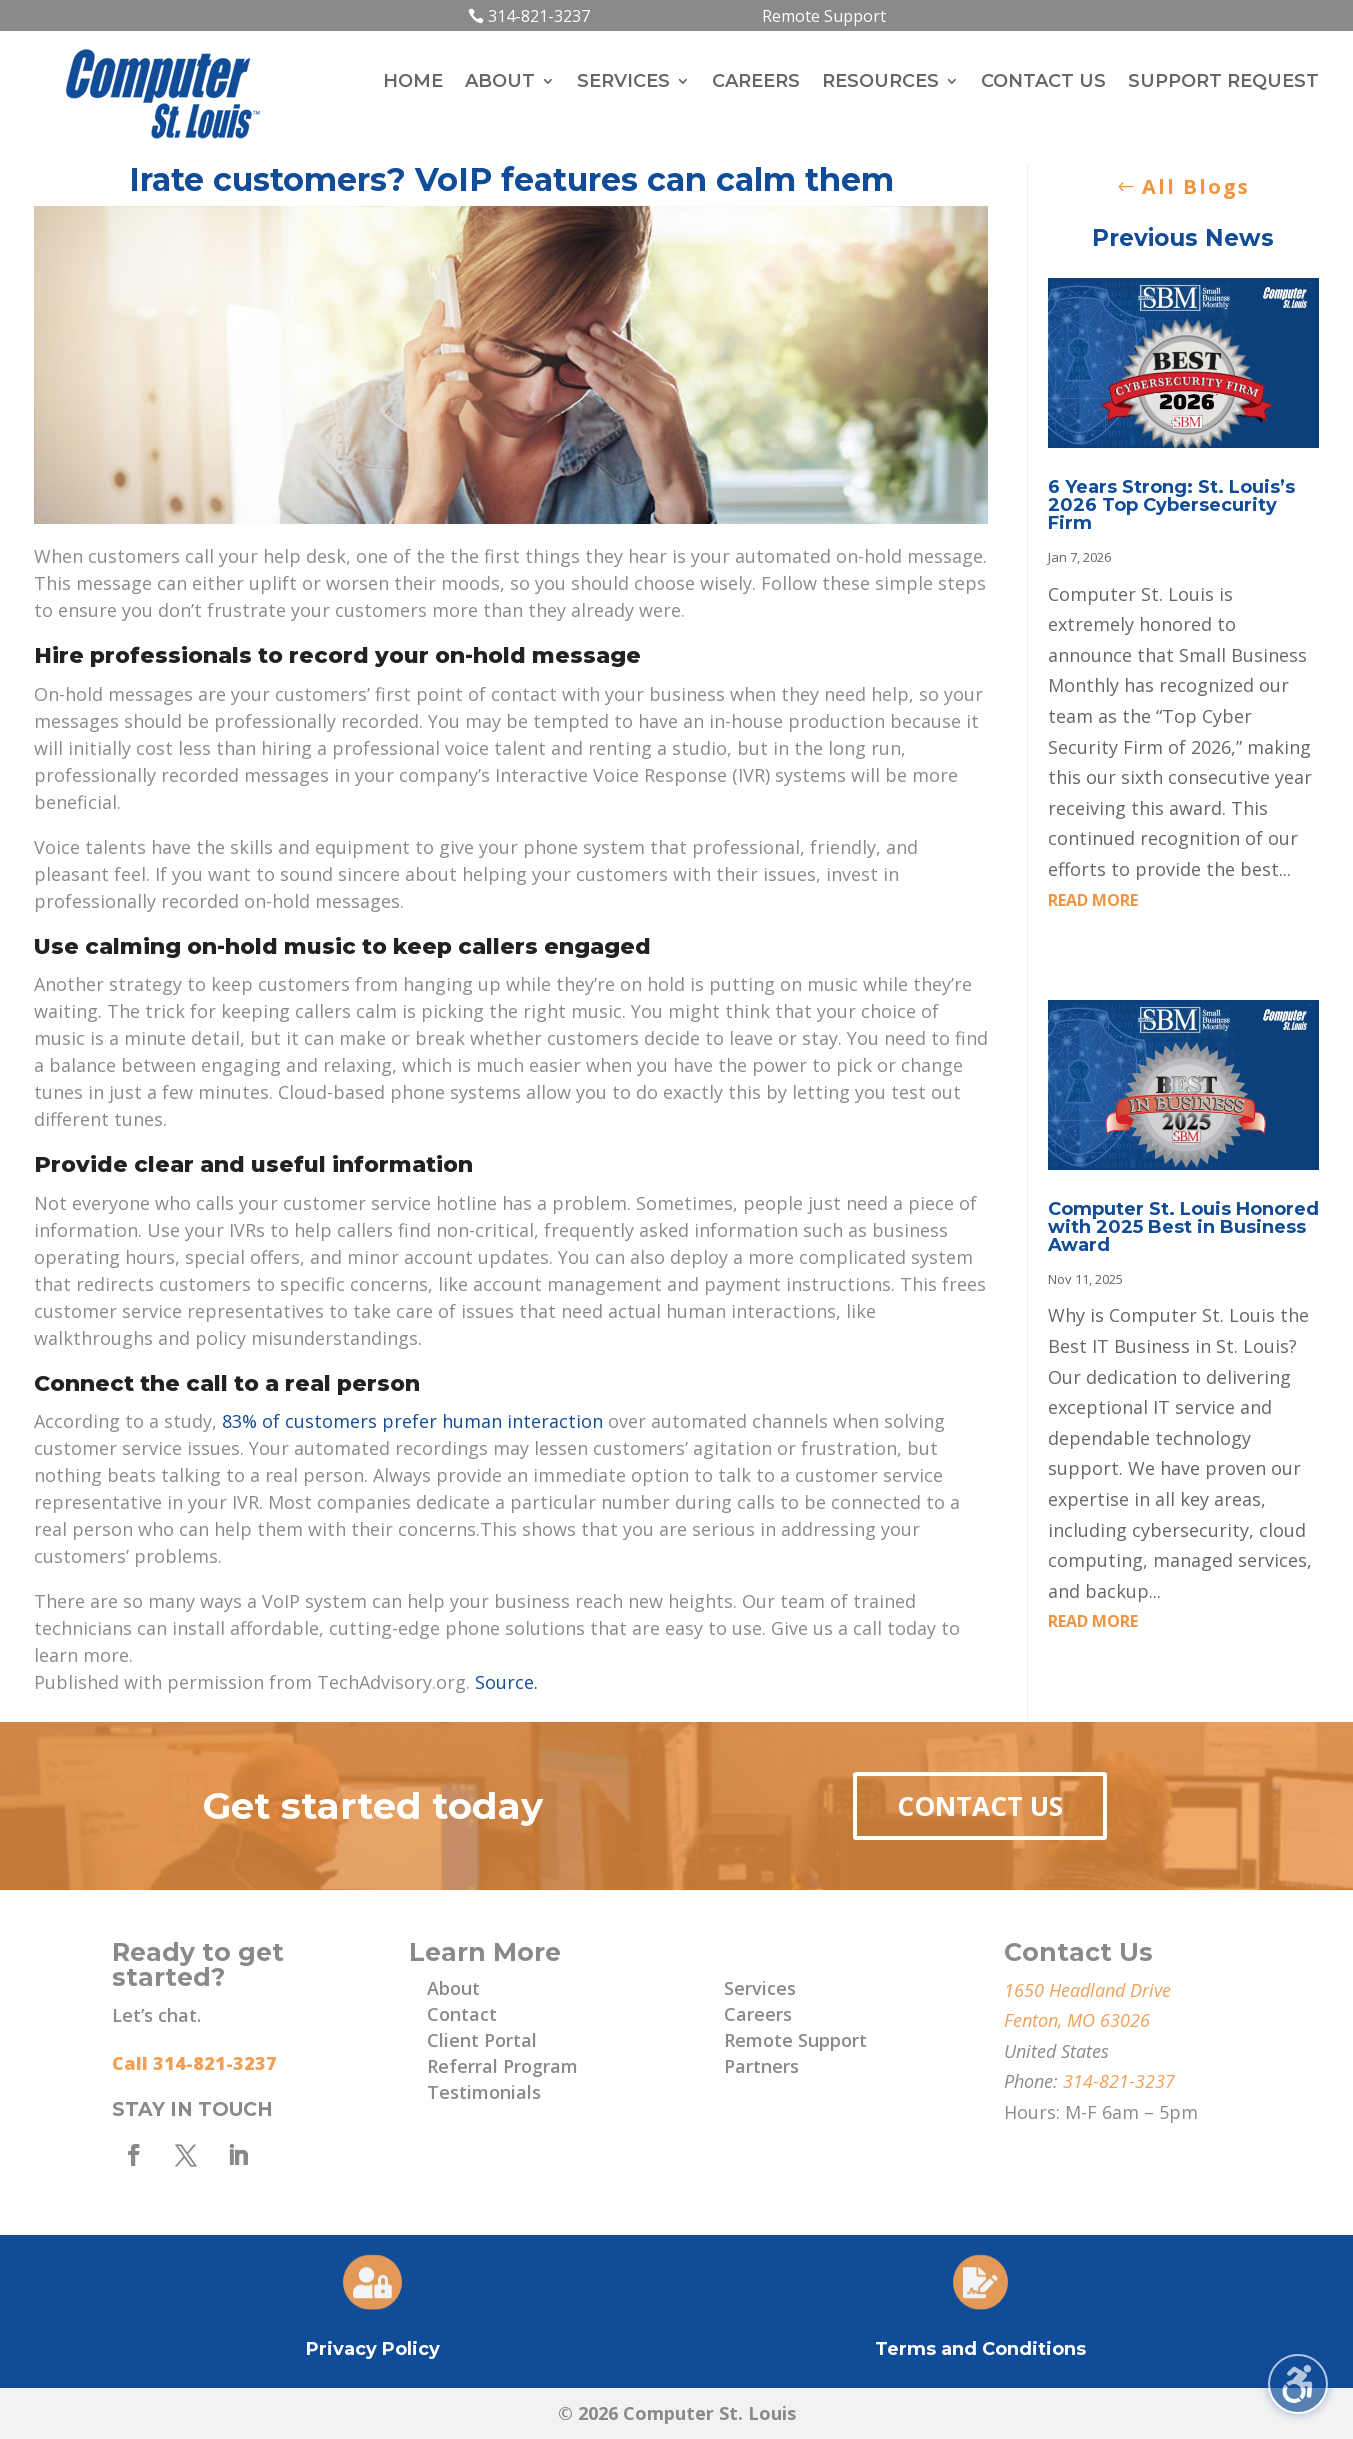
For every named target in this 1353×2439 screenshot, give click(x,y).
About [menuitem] (500, 83)
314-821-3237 (539, 16)
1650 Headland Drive (1087, 1990)
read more (1093, 900)
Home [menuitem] (413, 83)
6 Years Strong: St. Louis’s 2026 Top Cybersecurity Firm (1171, 505)
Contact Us (980, 1806)
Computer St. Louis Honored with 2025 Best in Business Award (1183, 1227)
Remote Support (824, 16)
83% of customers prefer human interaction (412, 1421)
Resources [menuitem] (880, 83)
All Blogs (1196, 186)
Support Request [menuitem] (1223, 83)
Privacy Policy (373, 2349)
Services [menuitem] (623, 83)
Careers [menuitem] (756, 83)
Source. (506, 1682)
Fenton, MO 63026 (1077, 2020)
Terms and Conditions (980, 2349)
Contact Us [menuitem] (1043, 83)
